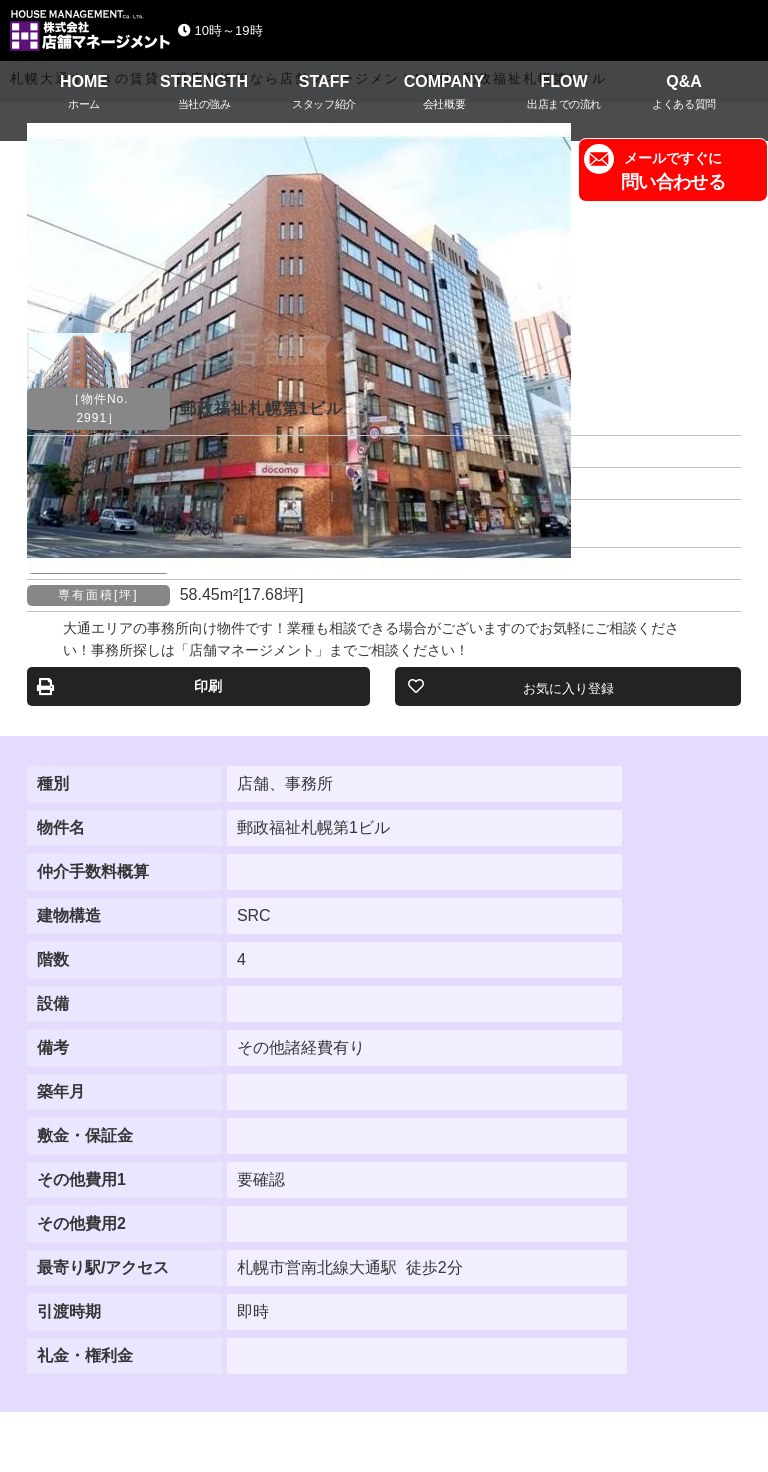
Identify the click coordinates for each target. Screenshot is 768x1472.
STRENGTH (204, 94)
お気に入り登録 (568, 688)
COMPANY (444, 94)
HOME (84, 94)
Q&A (684, 94)
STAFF (324, 94)
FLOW (564, 94)
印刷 (208, 686)
